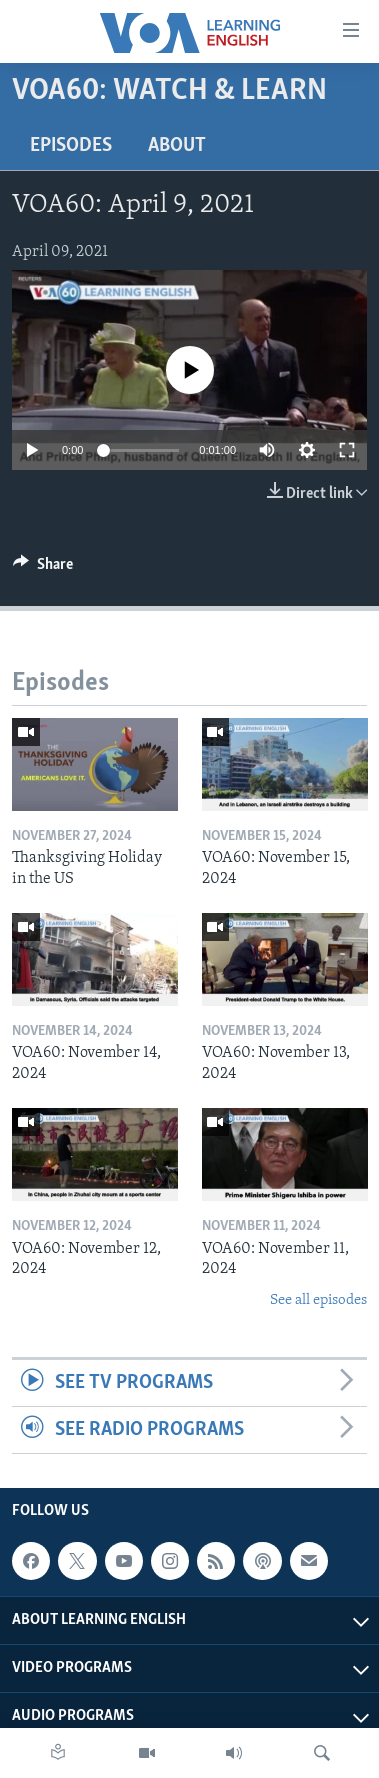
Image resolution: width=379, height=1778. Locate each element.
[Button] (43, 569)
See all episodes (318, 1300)
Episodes (71, 146)
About (177, 146)
